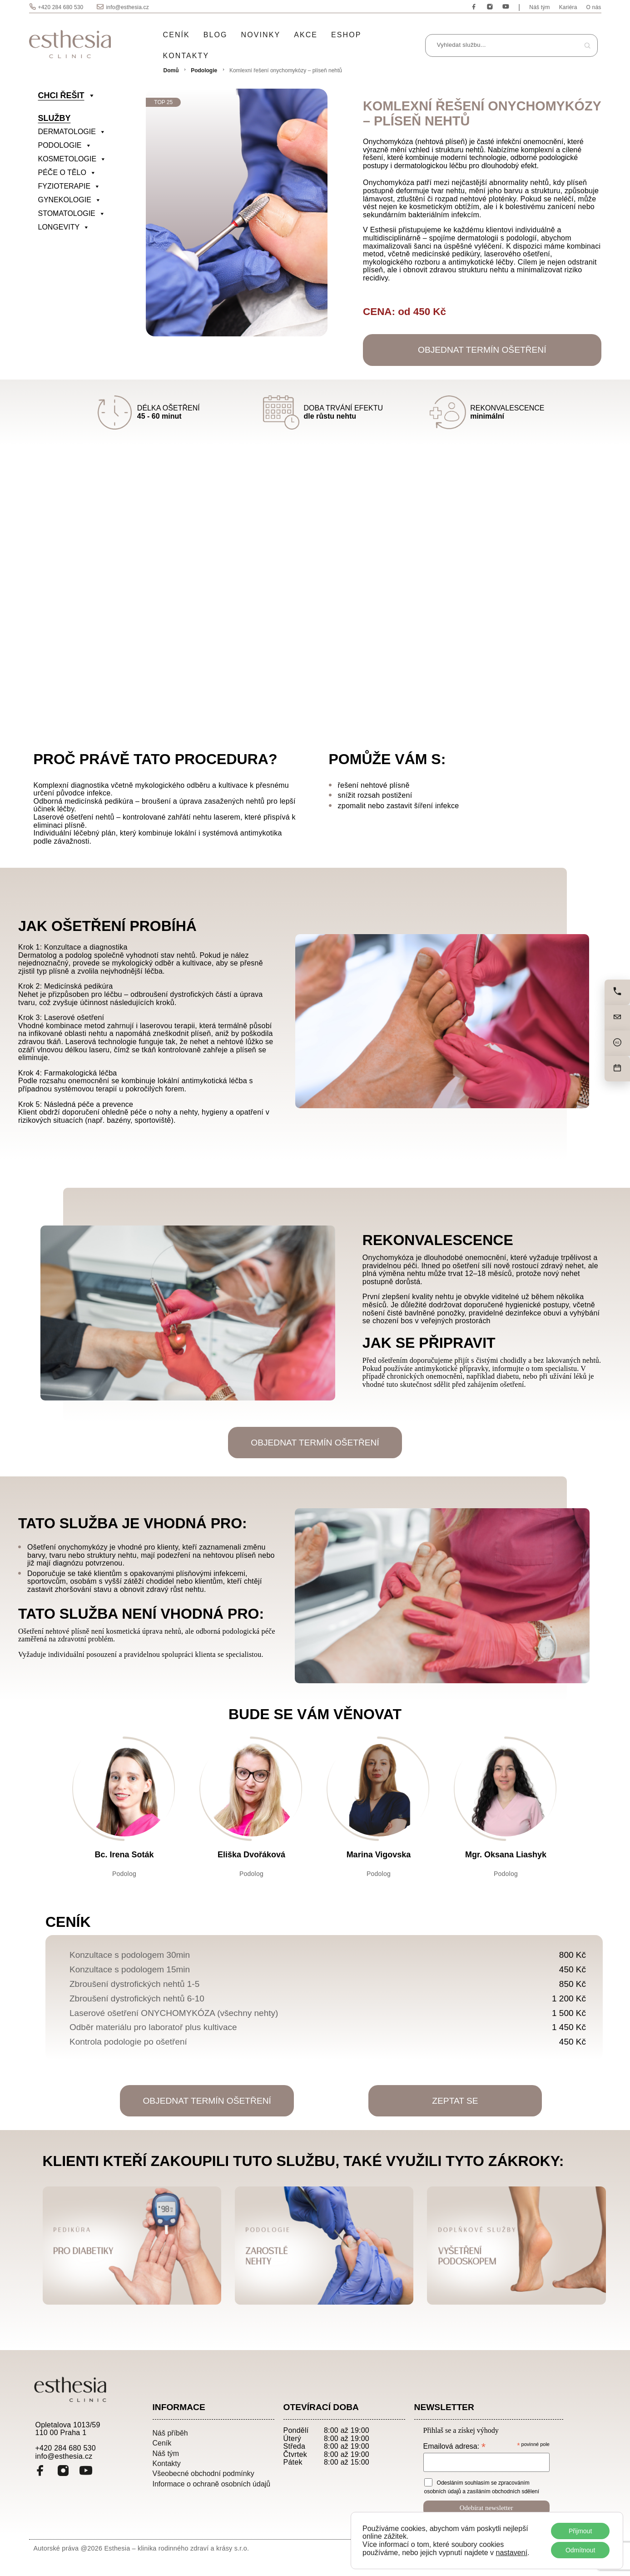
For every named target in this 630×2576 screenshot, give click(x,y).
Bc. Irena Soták (124, 1854)
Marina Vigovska (379, 1854)
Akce (305, 35)
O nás (593, 7)
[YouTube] (85, 2471)
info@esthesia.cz (127, 7)
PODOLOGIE (65, 145)
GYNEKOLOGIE (69, 200)
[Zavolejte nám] (617, 992)
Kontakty (186, 56)
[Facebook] (40, 2471)
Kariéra (568, 7)
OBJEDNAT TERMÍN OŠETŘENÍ (482, 350)
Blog (215, 35)
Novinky (261, 35)
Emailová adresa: (454, 2446)
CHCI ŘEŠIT (66, 95)
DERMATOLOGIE (72, 132)
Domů (171, 70)
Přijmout (580, 2531)
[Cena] (617, 1043)
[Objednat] (617, 1068)
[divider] (81, 241)
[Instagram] (63, 2471)
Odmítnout (580, 2550)
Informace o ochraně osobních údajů (212, 2483)
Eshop (346, 35)
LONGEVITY (64, 227)
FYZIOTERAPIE (69, 186)
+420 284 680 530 (61, 7)
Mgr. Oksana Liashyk (505, 1854)
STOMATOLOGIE (71, 213)
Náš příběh (170, 2432)
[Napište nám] (617, 1017)
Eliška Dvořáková (251, 1854)
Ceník (176, 35)
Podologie (204, 70)
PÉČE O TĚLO (67, 173)
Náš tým (539, 7)
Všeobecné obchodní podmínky (203, 2473)
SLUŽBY (54, 118)
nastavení (511, 2552)
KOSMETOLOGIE (72, 159)
